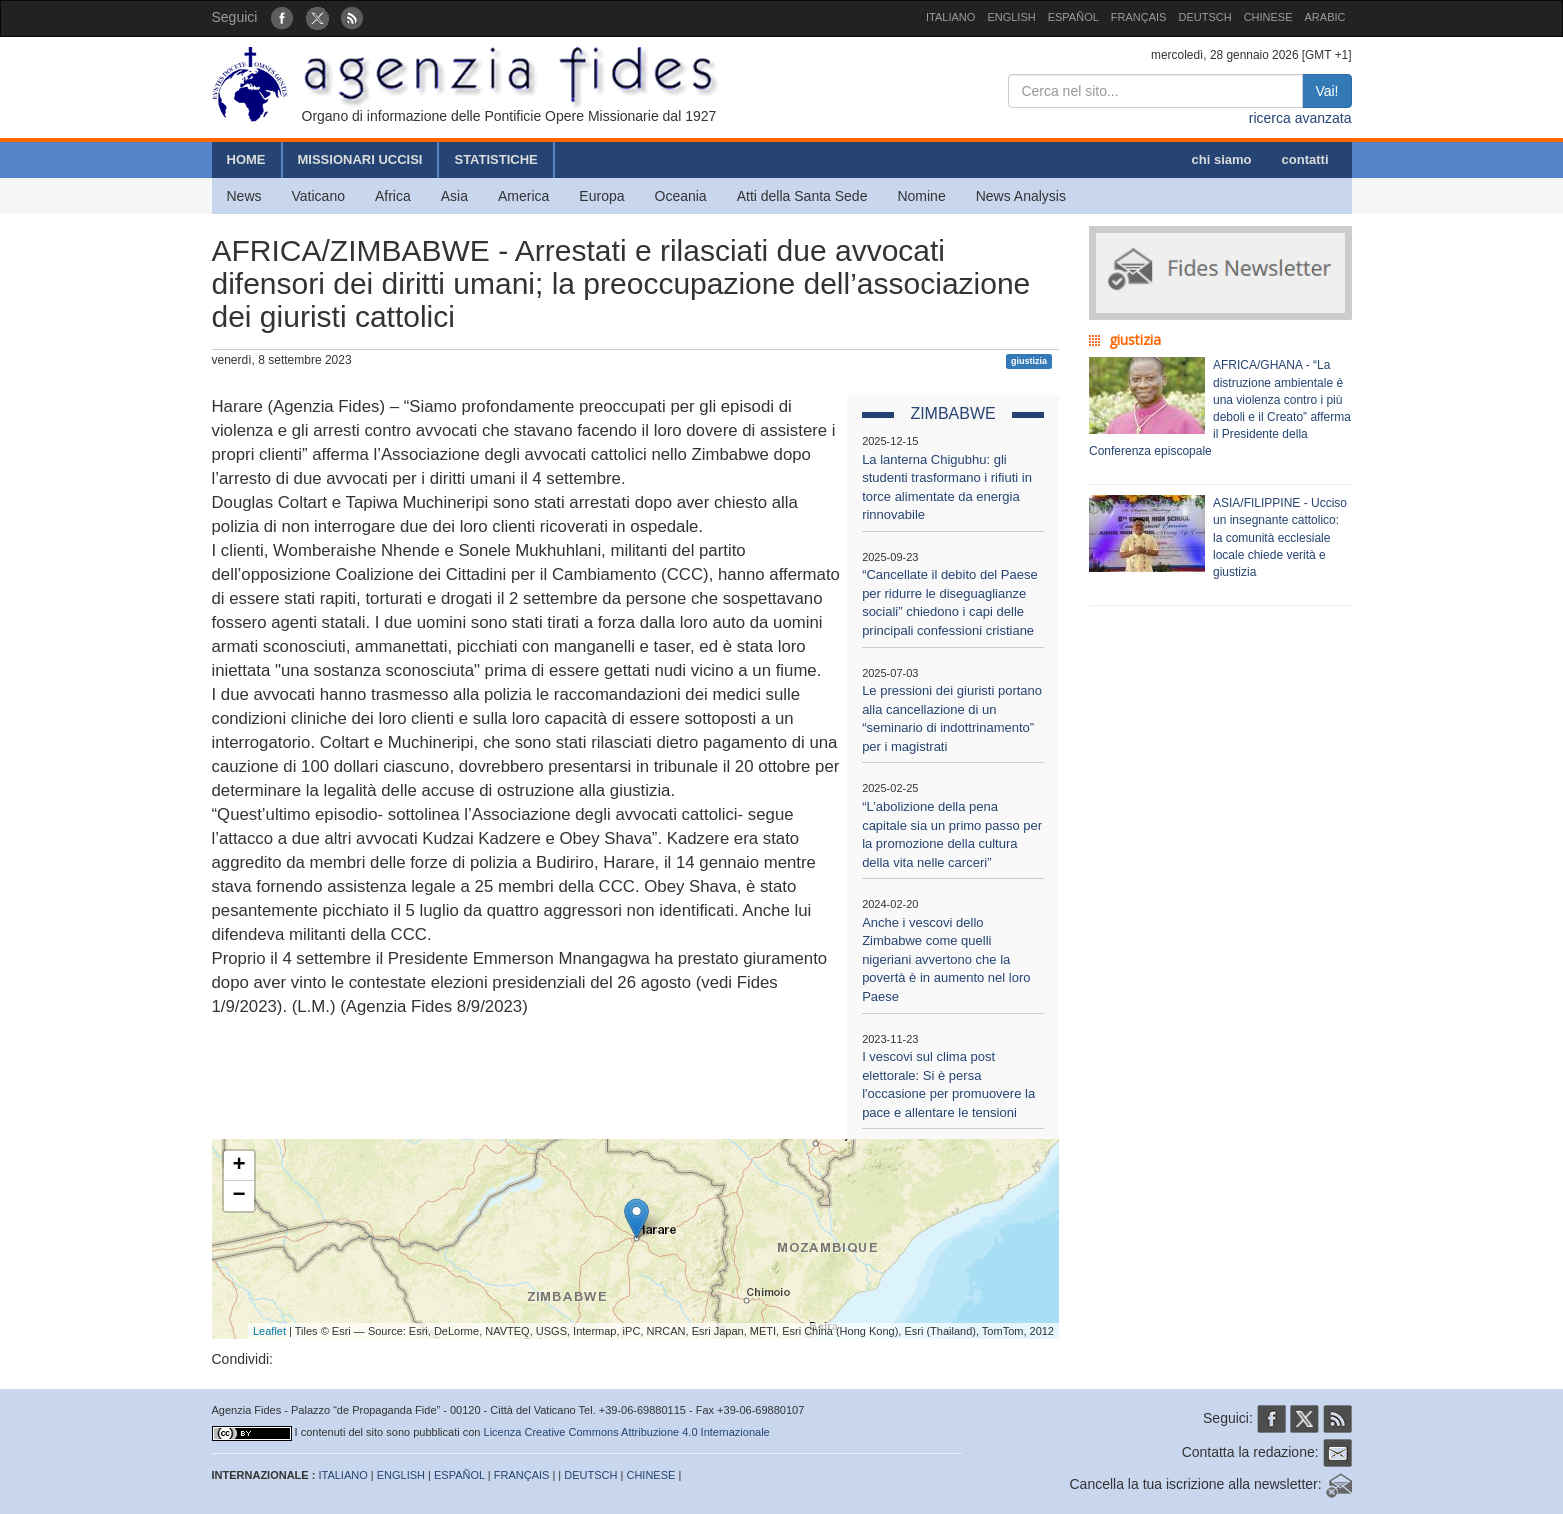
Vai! (1326, 91)
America (523, 196)
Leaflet (269, 1331)
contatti (1305, 159)
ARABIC (1325, 17)
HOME (246, 159)
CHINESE (1268, 17)
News (244, 196)
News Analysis (1021, 196)
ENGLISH (1011, 17)
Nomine (921, 196)
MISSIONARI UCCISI (360, 159)
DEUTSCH (1204, 17)
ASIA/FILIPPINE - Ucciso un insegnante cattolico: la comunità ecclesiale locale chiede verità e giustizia (1280, 537)
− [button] (238, 1196)
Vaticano (318, 196)
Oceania (681, 196)
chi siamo (1222, 159)
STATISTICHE (495, 159)
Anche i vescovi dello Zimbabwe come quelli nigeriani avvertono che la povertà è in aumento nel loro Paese (946, 959)
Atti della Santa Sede (802, 196)
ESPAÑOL (1073, 17)
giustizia (1029, 361)
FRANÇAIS (1139, 17)
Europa (601, 196)
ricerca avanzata (1300, 118)
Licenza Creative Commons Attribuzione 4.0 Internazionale (627, 1432)
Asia (454, 196)
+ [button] (238, 1166)
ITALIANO (950, 17)
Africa (393, 196)
